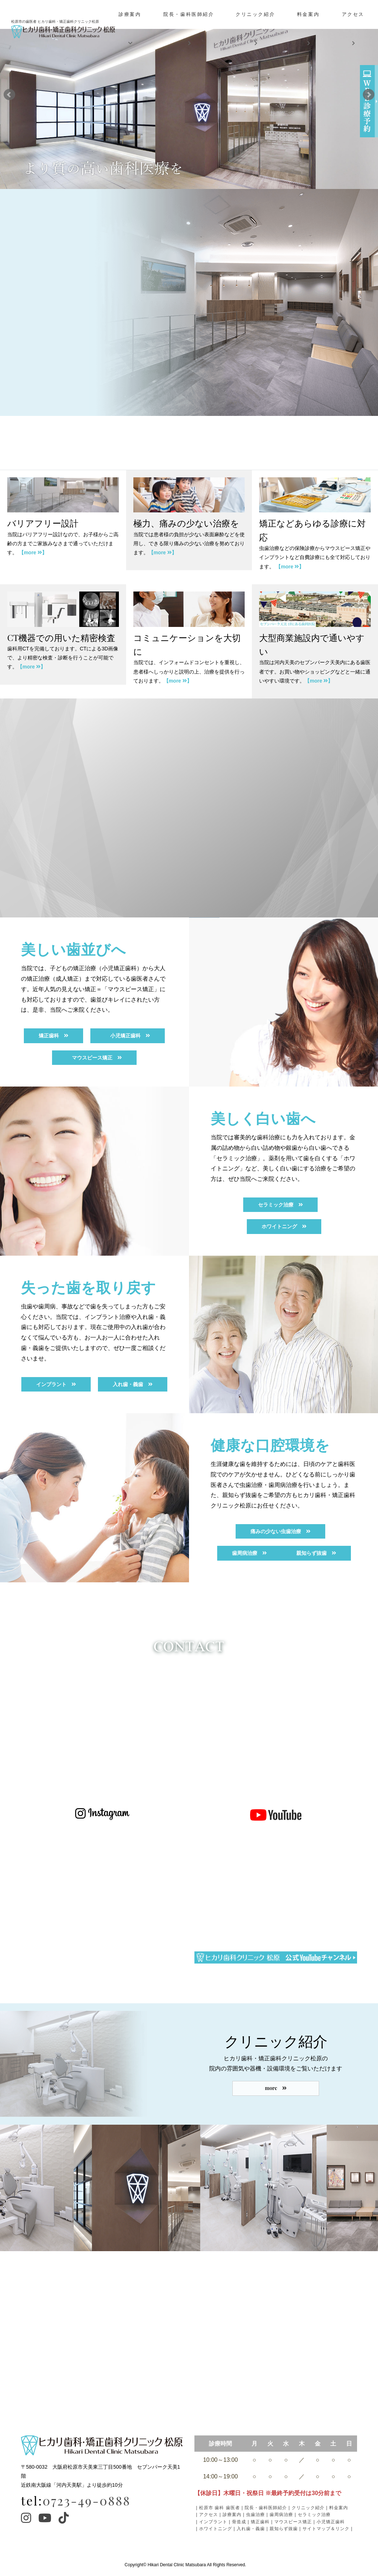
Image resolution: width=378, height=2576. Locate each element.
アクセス (353, 29)
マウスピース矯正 (293, 2521)
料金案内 (308, 29)
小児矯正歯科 (331, 2521)
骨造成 (239, 2521)
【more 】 (33, 552)
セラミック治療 (314, 2514)
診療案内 (130, 29)
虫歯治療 (255, 2514)
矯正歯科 (260, 2521)
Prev (9, 94)
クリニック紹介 (255, 29)
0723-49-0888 (86, 2500)
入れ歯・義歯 (251, 2528)
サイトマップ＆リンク (325, 2528)
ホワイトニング (215, 2528)
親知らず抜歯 (284, 2528)
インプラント (213, 2521)
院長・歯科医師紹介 (188, 29)
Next (368, 94)
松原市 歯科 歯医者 (219, 2507)
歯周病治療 (281, 2514)
